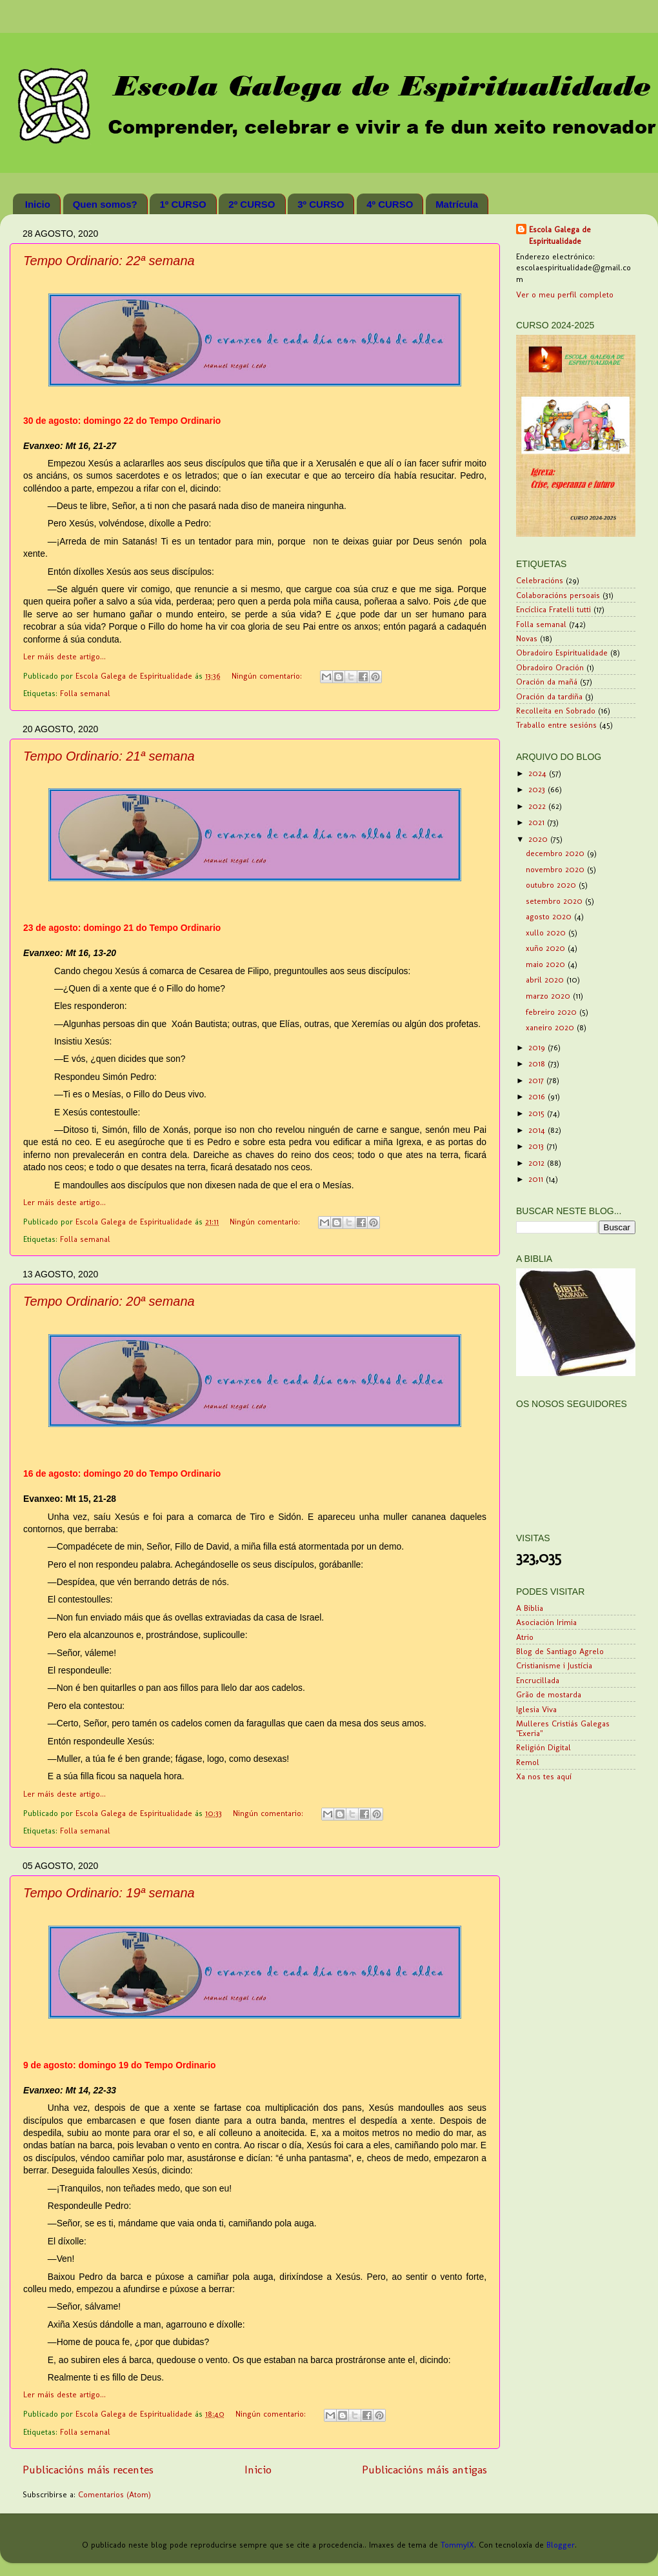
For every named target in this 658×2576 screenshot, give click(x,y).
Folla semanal (85, 693)
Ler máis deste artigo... (64, 656)
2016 (538, 1096)
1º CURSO (182, 204)
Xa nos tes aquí (544, 1776)
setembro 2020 (555, 901)
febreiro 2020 (552, 1012)
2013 (537, 1146)
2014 (538, 1130)
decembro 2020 (556, 853)
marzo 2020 (549, 996)
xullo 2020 (547, 932)
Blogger (560, 2545)
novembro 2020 (556, 869)
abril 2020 (546, 979)
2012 (537, 1163)
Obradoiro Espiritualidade (562, 652)
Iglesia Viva (536, 1709)
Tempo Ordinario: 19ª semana (109, 1893)
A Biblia (529, 1608)
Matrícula (456, 204)
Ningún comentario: (268, 676)
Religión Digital (543, 1747)
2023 (538, 789)
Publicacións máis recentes (88, 2469)
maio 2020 (547, 964)
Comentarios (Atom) (114, 2494)
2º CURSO (251, 204)
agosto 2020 (550, 916)
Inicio (37, 204)
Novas (526, 638)
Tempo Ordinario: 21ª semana (109, 756)
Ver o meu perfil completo (564, 294)
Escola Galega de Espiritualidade (560, 235)
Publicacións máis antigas (424, 2469)
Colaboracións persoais (558, 595)
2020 (539, 839)
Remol (527, 1762)
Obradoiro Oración (550, 667)
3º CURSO (320, 204)
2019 (538, 1047)
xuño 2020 (547, 948)
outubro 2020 (552, 885)
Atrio (524, 1637)
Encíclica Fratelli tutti (553, 609)
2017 (537, 1080)
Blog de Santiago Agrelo (560, 1651)
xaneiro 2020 (551, 1027)
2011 (537, 1179)
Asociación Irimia (546, 1622)
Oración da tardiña (549, 696)
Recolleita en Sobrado (555, 710)
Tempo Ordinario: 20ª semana (109, 1301)
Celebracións (539, 580)
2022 (538, 806)
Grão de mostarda (548, 1694)
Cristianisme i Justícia (554, 1665)
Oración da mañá (546, 681)
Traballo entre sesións (556, 725)
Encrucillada (537, 1680)
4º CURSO (389, 204)
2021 (537, 822)
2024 (538, 773)
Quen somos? (105, 204)
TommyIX (457, 2545)
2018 (538, 1063)
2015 (537, 1113)
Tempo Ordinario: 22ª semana (109, 261)
